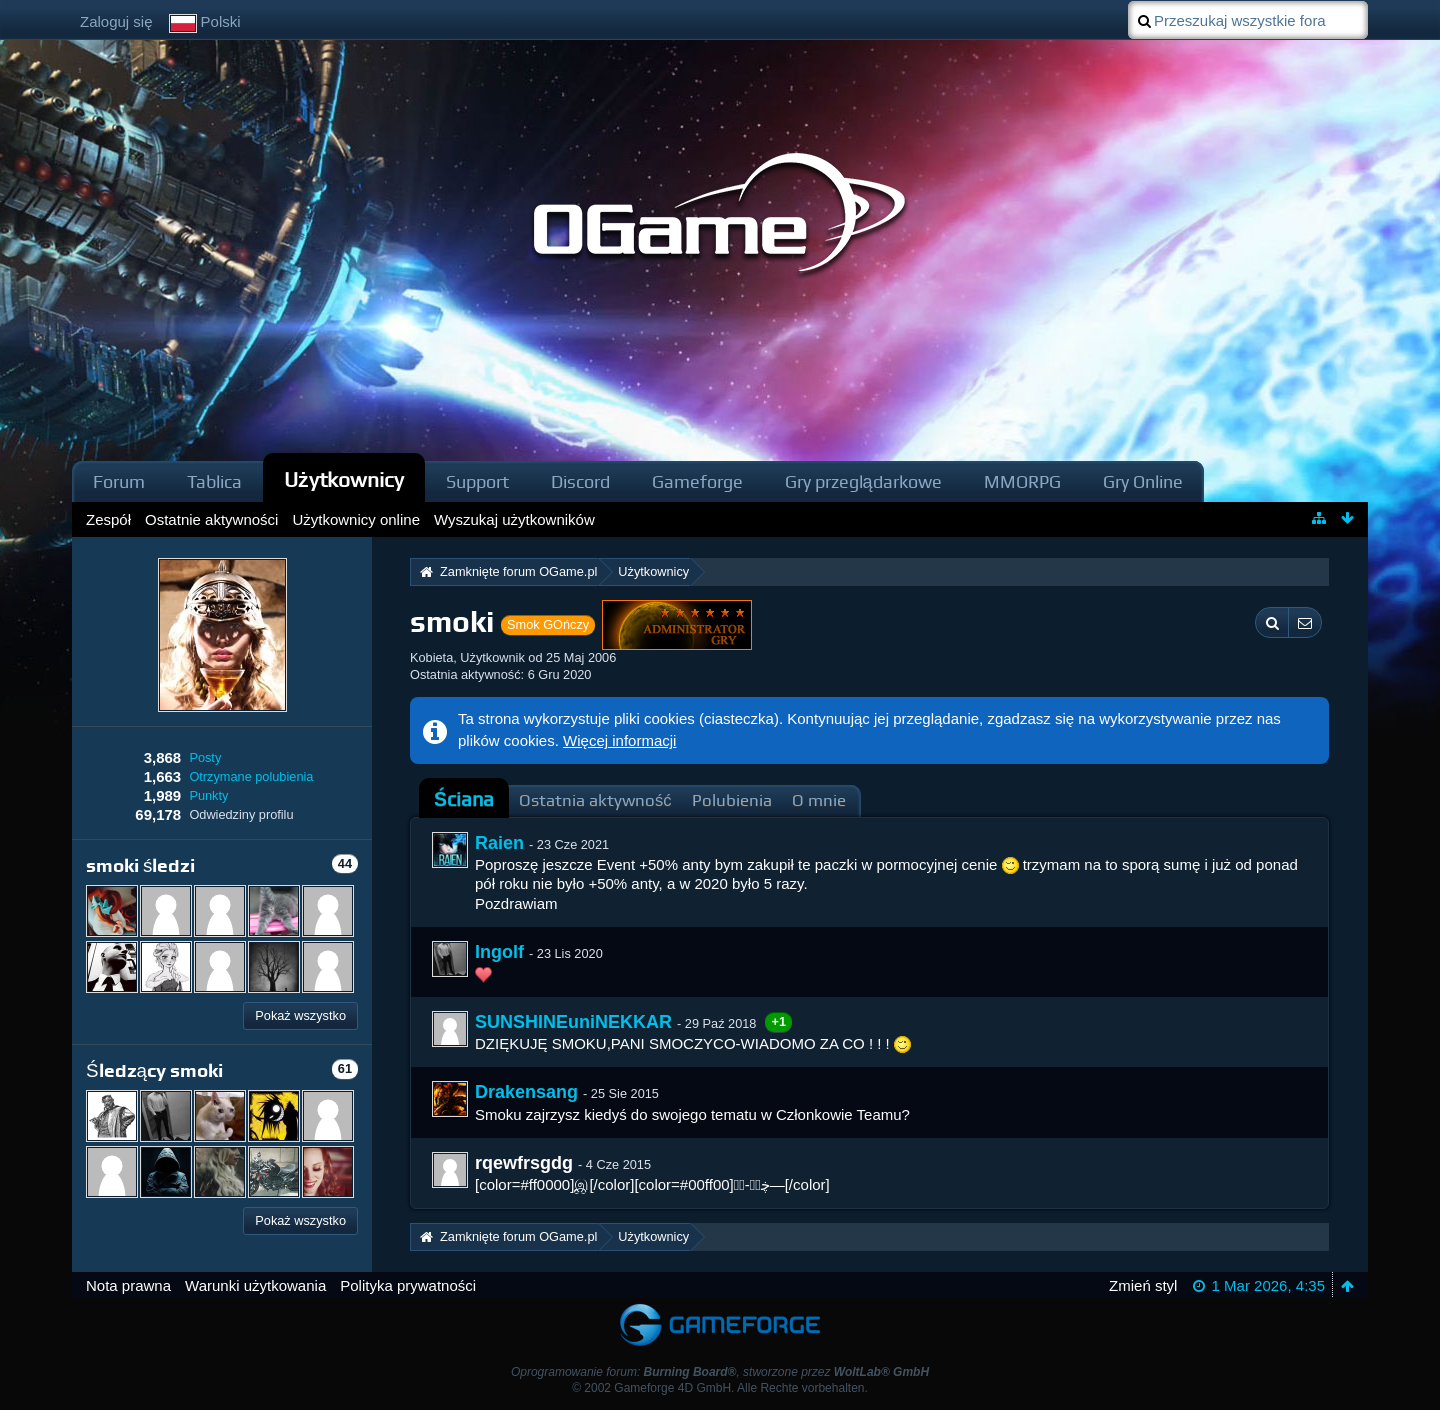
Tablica (214, 481)
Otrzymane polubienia (251, 776)
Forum (119, 481)
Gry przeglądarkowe (863, 481)
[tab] (464, 800)
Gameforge (697, 481)
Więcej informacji (619, 740)
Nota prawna (128, 1285)
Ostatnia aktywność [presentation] (595, 800)
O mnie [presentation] (819, 800)
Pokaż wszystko (300, 1015)
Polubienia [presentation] (732, 800)
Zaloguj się (116, 21)
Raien (499, 843)
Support (477, 481)
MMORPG (1022, 481)
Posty (205, 757)
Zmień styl (1143, 1285)
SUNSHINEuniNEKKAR (573, 1022)
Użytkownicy (344, 479)
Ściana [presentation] (464, 799)
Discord (580, 481)
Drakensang (526, 1092)
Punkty (208, 795)
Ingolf (499, 952)
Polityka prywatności (408, 1285)
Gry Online (1143, 481)
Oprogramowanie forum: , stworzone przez (720, 1372)
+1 (778, 1021)
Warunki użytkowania (255, 1285)
